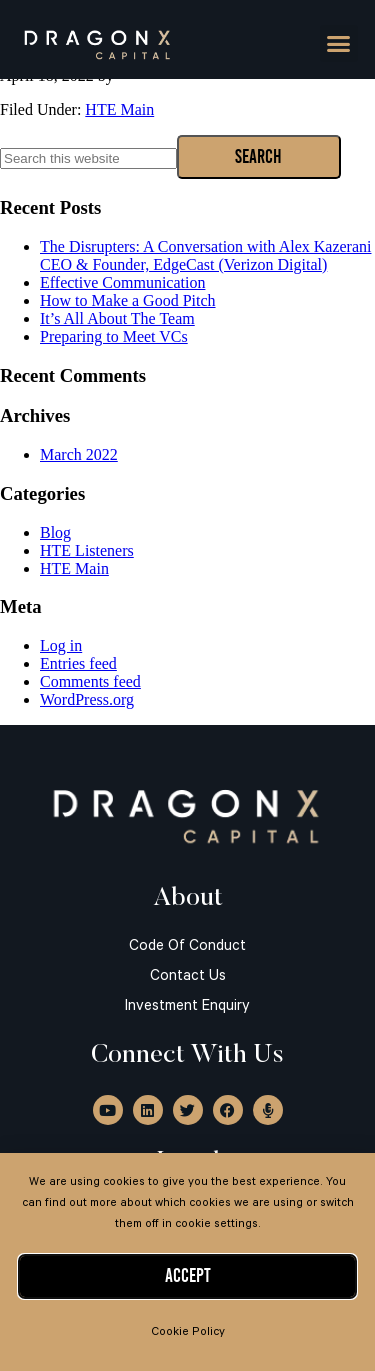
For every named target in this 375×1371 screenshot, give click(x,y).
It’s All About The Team (117, 318)
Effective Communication (122, 282)
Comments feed (90, 681)
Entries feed (78, 663)
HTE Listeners (87, 550)
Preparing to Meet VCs (114, 336)
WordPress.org (87, 699)
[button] (339, 44)
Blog (55, 532)
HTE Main (119, 109)
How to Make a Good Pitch (128, 300)
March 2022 (79, 454)
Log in (61, 645)
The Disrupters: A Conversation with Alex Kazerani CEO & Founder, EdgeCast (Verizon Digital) (205, 255)
